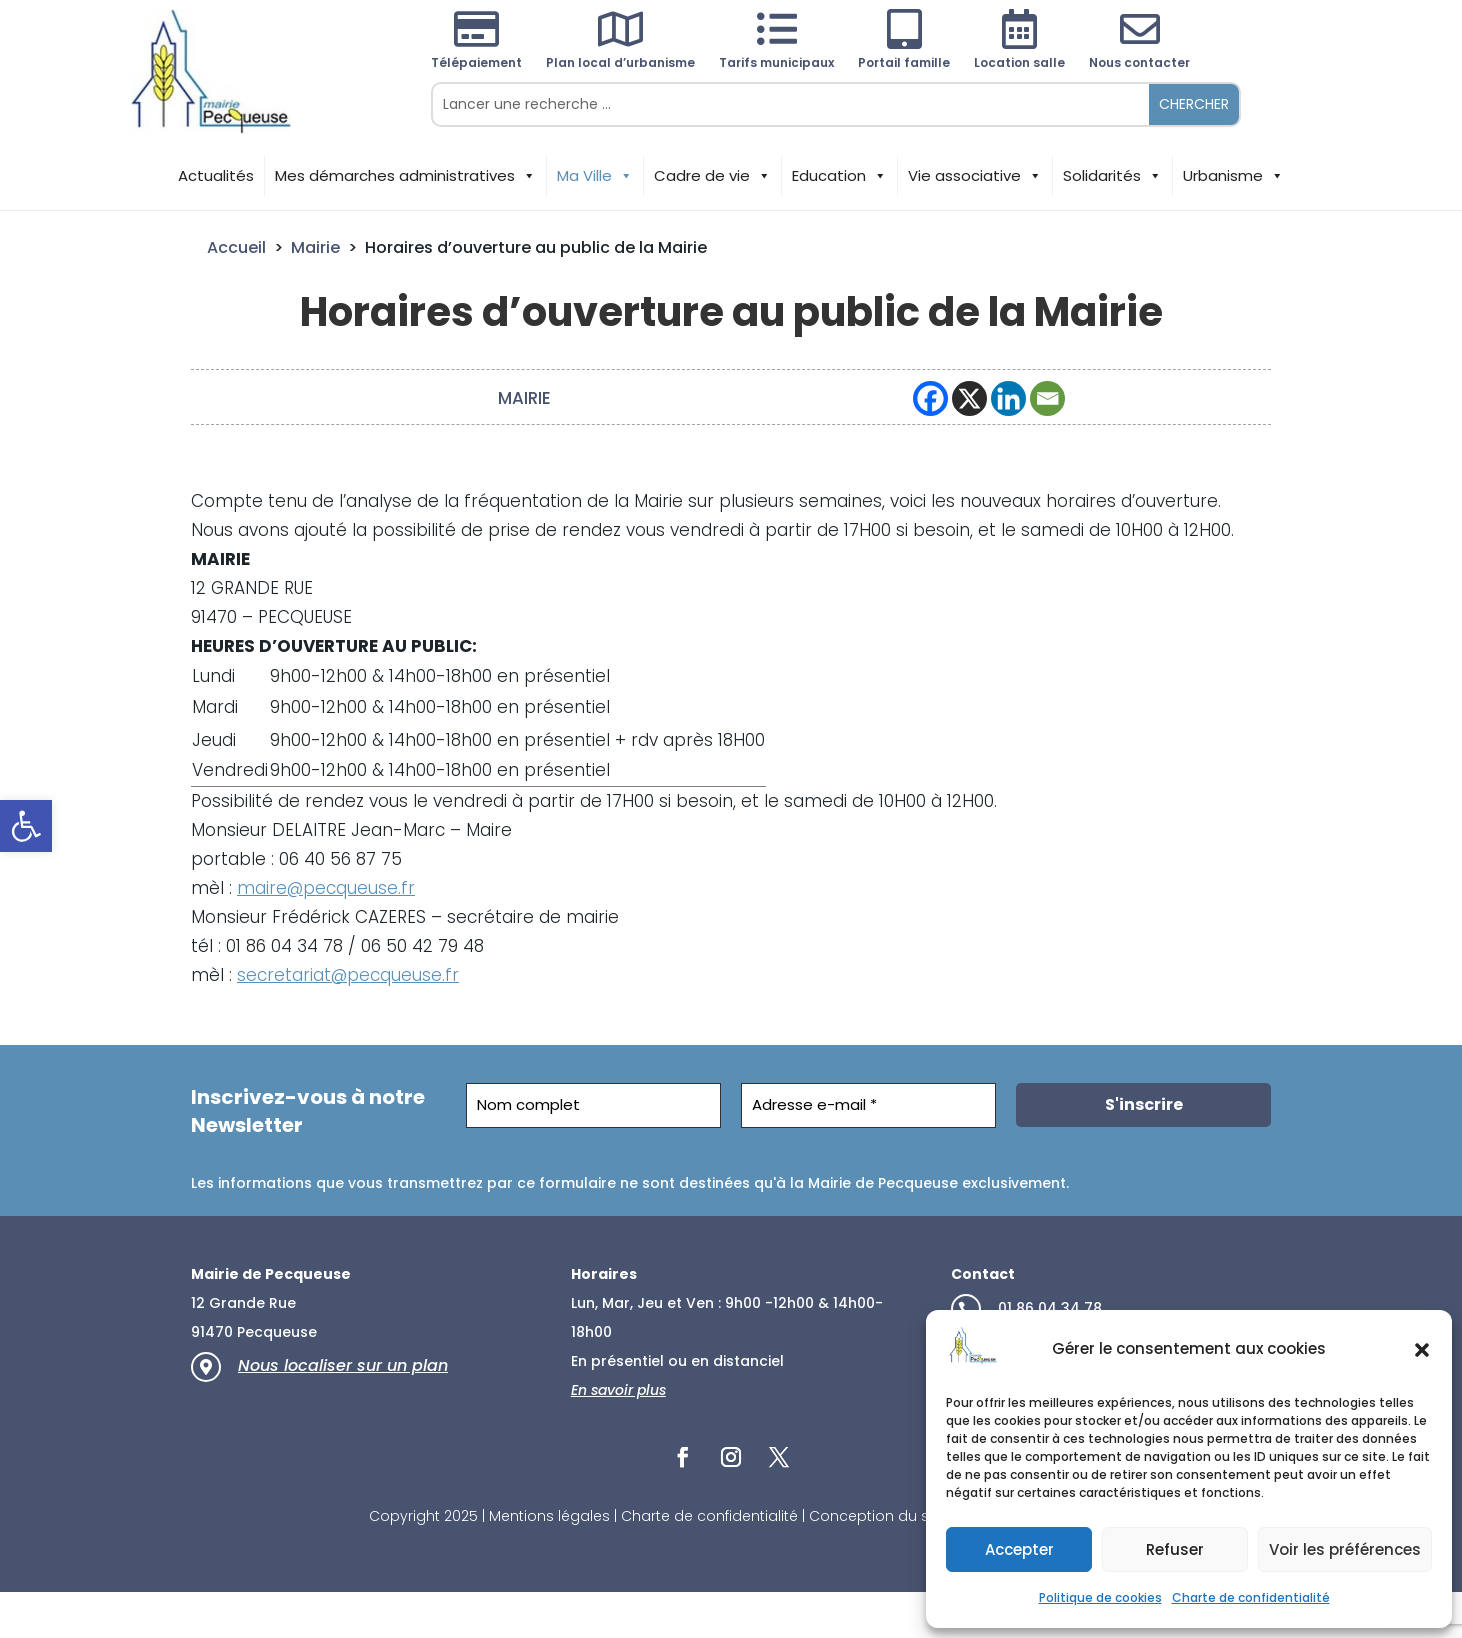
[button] (26, 826)
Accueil (236, 247)
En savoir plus (618, 1390)
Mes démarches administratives (405, 176)
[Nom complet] (593, 1105)
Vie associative (975, 176)
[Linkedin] (1008, 398)
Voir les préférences (1345, 1549)
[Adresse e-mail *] (868, 1105)
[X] (969, 398)
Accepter (1019, 1549)
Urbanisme (1233, 176)
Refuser (1175, 1549)
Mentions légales (549, 1516)
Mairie (315, 247)
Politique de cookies (1100, 1597)
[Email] (1047, 398)
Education (839, 176)
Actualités (216, 175)
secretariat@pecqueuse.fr (348, 975)
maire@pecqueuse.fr (326, 888)
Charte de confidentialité (1251, 1597)
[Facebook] (930, 398)
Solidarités (1112, 176)
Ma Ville (595, 176)
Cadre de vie (712, 176)
